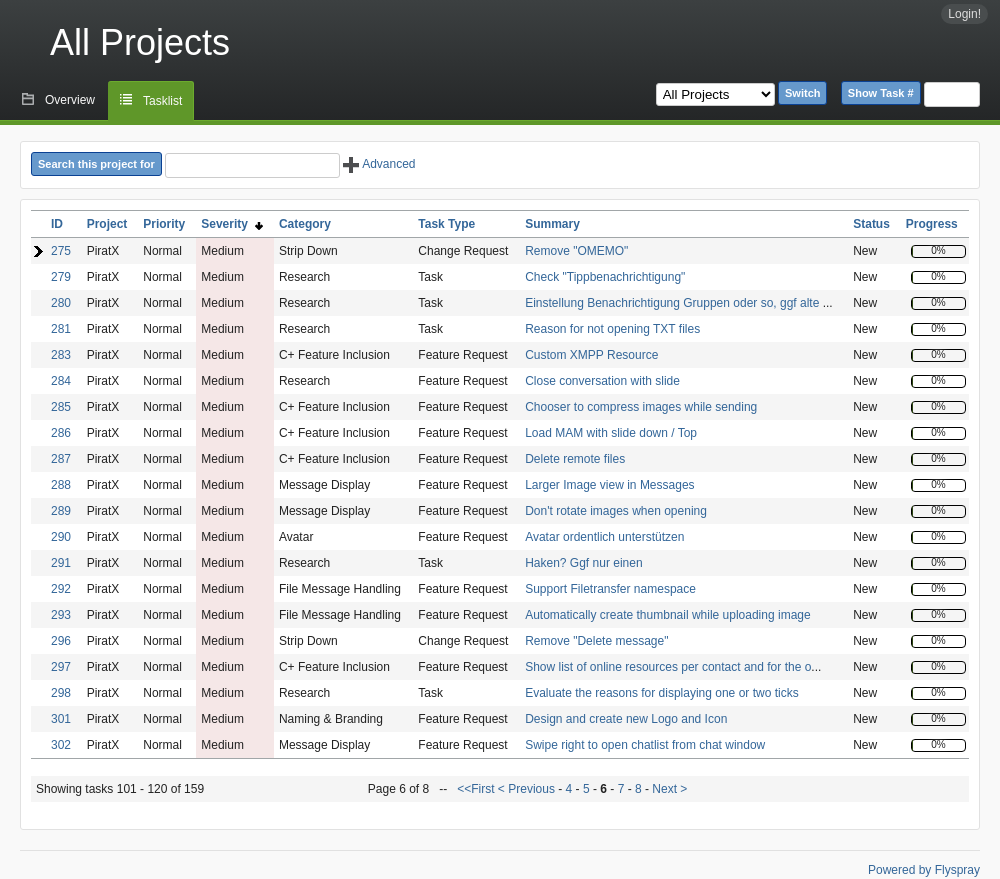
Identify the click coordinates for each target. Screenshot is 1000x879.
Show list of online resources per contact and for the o (668, 667)
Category (305, 224)
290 (61, 537)
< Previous (526, 789)
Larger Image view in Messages (609, 485)
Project (107, 224)
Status (871, 224)
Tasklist (162, 101)
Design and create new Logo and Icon (626, 719)
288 (61, 485)
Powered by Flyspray (924, 870)
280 (61, 303)
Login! (964, 14)
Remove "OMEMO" (576, 251)
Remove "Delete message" (596, 641)
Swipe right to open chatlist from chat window (645, 745)
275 (61, 251)
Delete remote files (575, 459)
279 (61, 277)
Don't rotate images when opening (616, 511)
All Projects (140, 42)
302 (61, 745)
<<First (477, 789)
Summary (552, 224)
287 (61, 459)
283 (61, 355)
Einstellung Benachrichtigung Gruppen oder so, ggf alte (674, 303)
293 (61, 615)
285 (61, 407)
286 (61, 433)
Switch (802, 93)
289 (61, 511)
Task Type (446, 224)
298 (61, 693)
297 (61, 667)
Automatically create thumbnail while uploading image (668, 615)
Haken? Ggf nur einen (583, 563)
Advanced (379, 164)
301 (61, 719)
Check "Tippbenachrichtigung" (605, 277)
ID (57, 224)
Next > (669, 789)
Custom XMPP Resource (591, 355)
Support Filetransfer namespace (610, 589)
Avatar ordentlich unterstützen (604, 537)
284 (61, 381)
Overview (70, 100)
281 (61, 329)
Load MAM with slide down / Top (611, 433)
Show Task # (881, 93)
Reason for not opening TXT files (612, 329)
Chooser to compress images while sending (641, 407)
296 (61, 641)
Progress (932, 224)
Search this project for (96, 164)
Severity (231, 224)
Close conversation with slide (602, 381)
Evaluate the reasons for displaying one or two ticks (661, 693)
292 (61, 589)
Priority (164, 224)
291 (61, 563)
